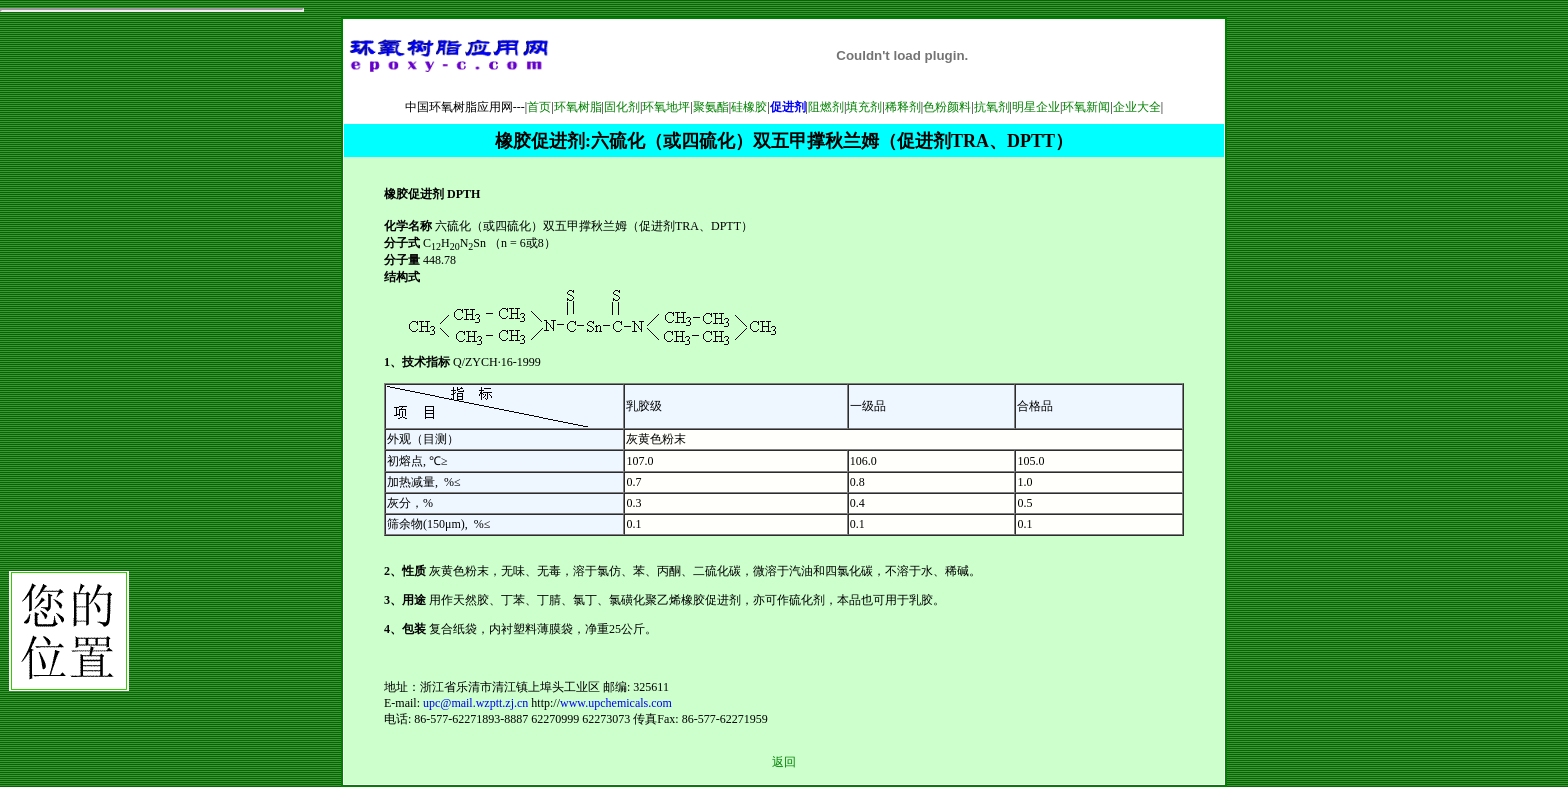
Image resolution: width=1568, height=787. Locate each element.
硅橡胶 (749, 107)
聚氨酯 (711, 107)
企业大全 (1137, 107)
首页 (539, 107)
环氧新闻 (1086, 107)
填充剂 (864, 107)
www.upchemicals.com (616, 703)
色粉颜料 (947, 107)
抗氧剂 (992, 107)
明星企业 (1036, 107)
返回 (784, 762)
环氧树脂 (578, 107)
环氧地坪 (666, 107)
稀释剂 (903, 107)
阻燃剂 (826, 107)
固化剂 (622, 107)
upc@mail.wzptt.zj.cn (475, 703)
